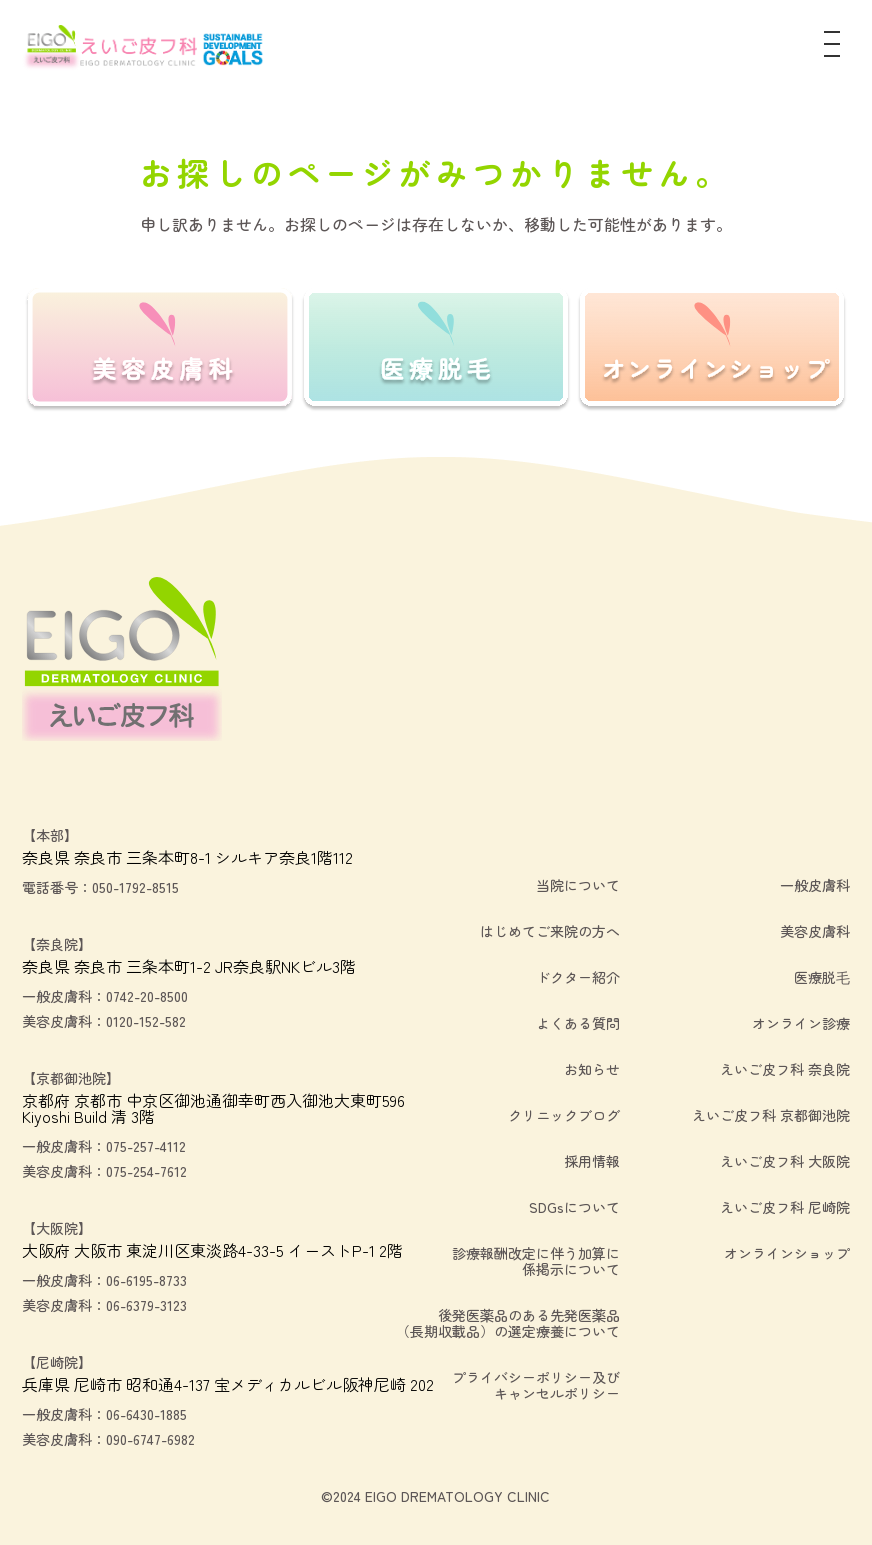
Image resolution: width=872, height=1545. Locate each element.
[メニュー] (832, 48)
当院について (578, 885)
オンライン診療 (801, 1023)
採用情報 (592, 1161)
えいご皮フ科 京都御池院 (771, 1115)
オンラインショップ (787, 1253)
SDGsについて (574, 1207)
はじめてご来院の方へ (550, 931)
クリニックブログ (564, 1115)
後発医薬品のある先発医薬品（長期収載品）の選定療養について (508, 1323)
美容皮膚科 (815, 931)
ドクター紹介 (578, 977)
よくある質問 (578, 1023)
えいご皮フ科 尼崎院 (785, 1207)
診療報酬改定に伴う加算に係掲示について (536, 1261)
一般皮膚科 (815, 885)
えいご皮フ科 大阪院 (785, 1161)
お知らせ (592, 1069)
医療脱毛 (822, 977)
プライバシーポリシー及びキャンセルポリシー (536, 1385)
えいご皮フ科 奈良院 (785, 1069)
